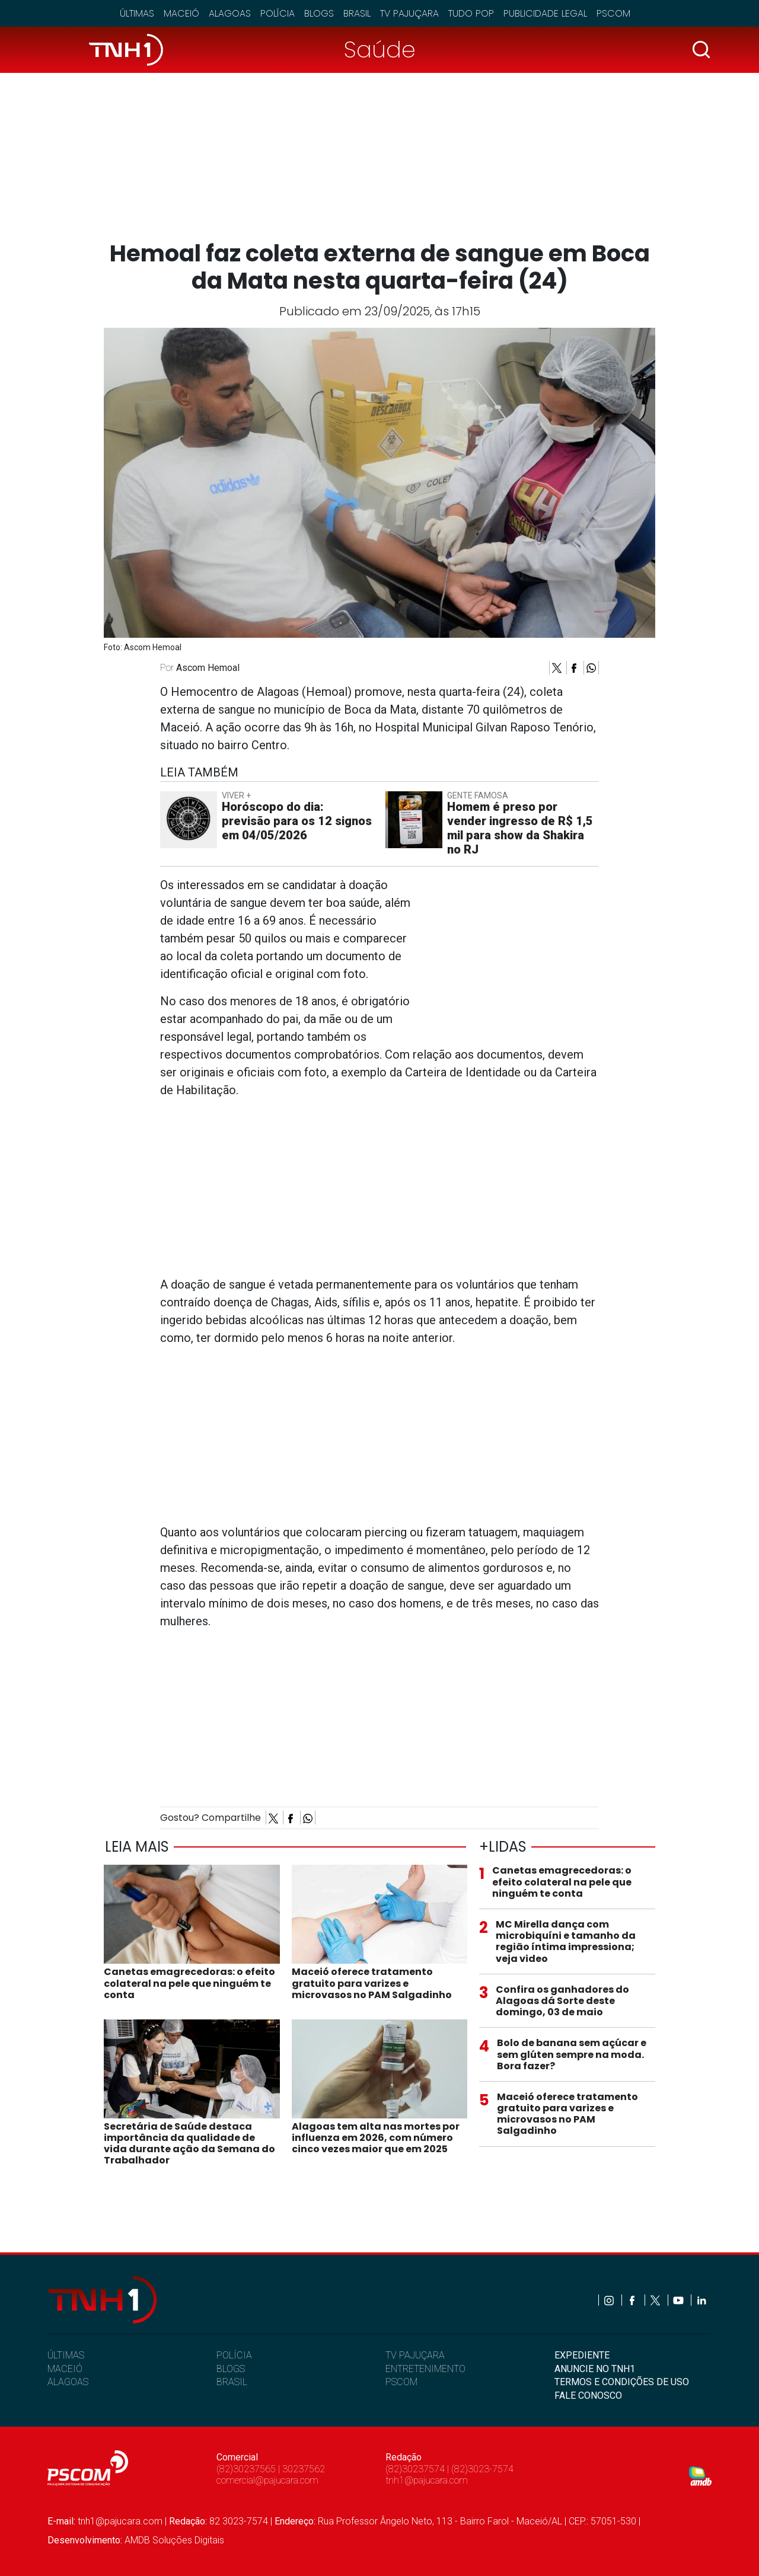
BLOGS (230, 2368)
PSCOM (401, 2382)
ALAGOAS (67, 2382)
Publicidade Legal (545, 13)
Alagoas (230, 13)
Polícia (277, 13)
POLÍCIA (234, 2355)
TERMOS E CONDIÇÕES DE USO (621, 2382)
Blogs (319, 13)
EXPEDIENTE (582, 2355)
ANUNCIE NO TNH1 (594, 2368)
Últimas (137, 13)
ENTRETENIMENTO (425, 2368)
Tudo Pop (471, 13)
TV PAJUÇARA (415, 2355)
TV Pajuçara (409, 13)
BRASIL (231, 2382)
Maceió (181, 13)
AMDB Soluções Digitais (174, 2540)
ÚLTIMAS (65, 2355)
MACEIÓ (64, 2368)
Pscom (613, 13)
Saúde (380, 49)
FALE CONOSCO (588, 2395)
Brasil (357, 13)
